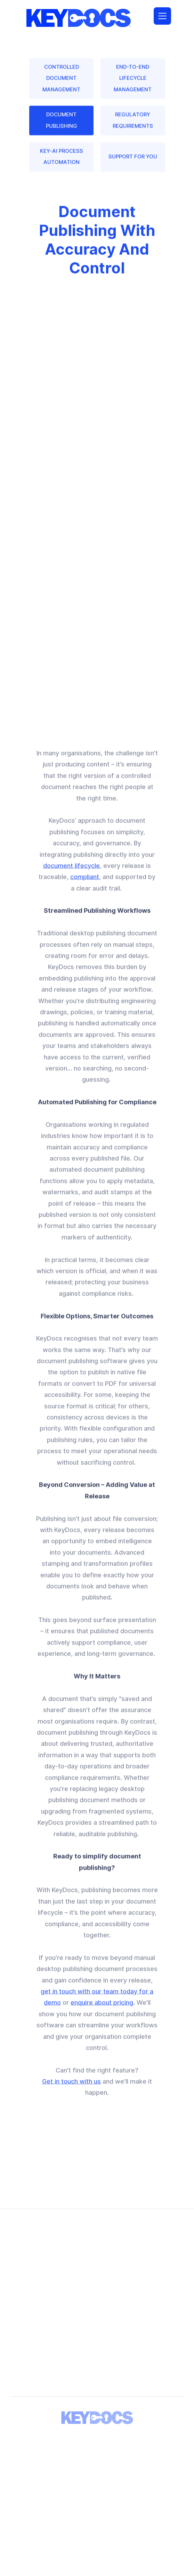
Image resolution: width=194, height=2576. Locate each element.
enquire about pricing (102, 2013)
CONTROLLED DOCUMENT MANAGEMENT (61, 83)
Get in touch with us (71, 2091)
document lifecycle (71, 876)
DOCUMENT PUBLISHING (61, 125)
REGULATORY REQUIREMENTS (133, 125)
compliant (84, 887)
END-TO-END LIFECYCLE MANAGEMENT (133, 83)
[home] (77, 16)
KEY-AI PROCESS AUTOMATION (61, 162)
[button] (162, 16)
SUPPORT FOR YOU (132, 162)
